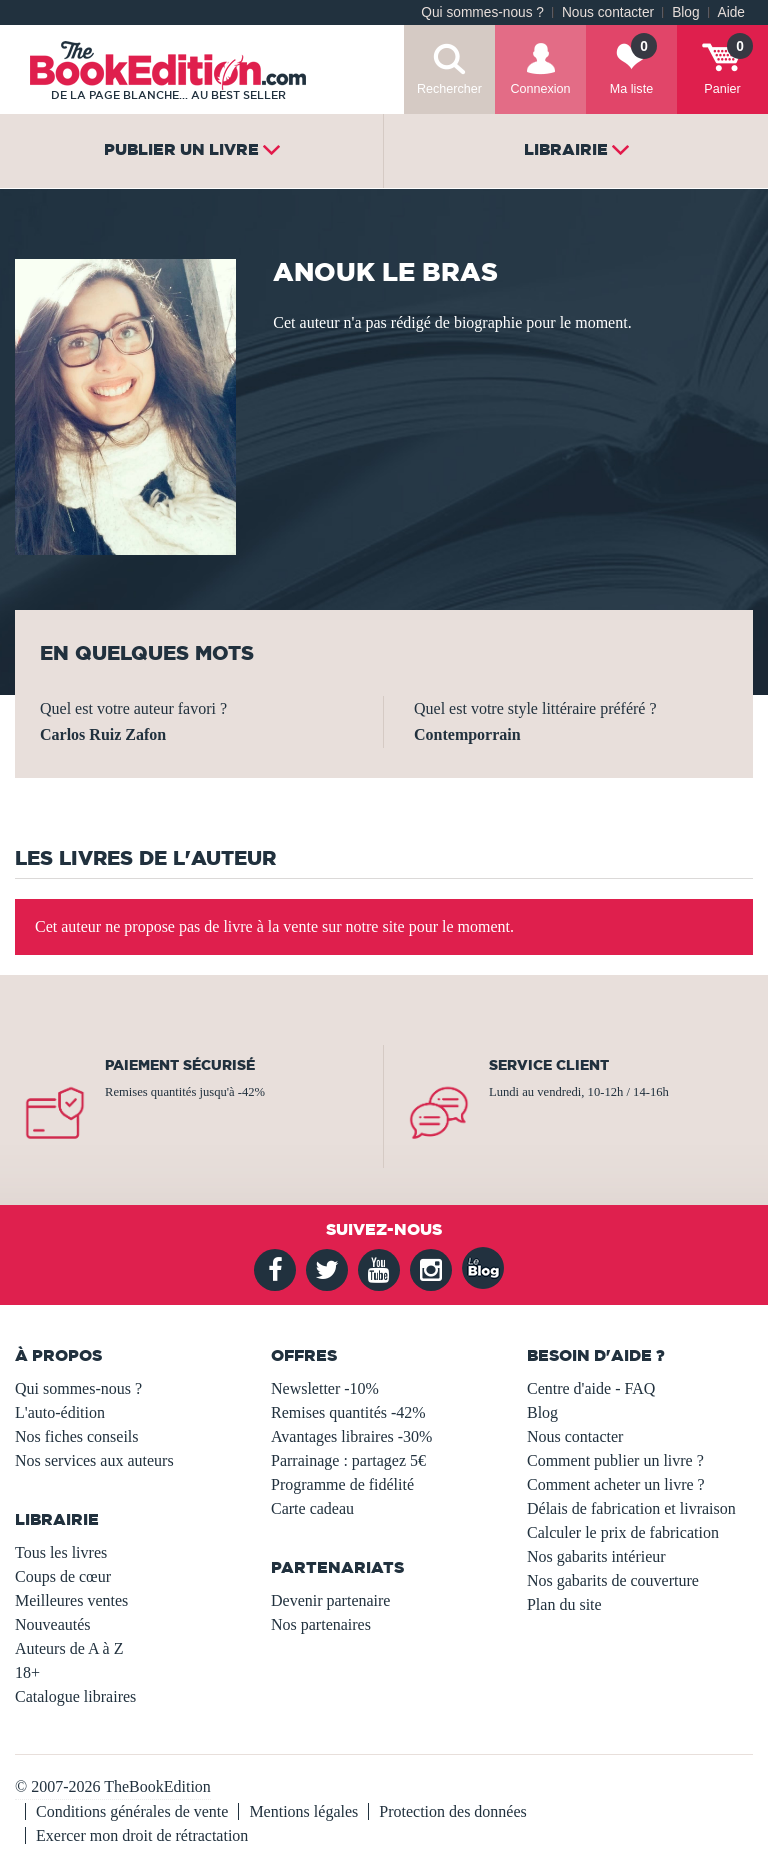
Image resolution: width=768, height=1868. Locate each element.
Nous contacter (608, 12)
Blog (685, 12)
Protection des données (453, 1811)
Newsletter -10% (325, 1388)
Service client (549, 1065)
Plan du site (564, 1604)
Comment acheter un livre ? (616, 1484)
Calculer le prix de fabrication (623, 1532)
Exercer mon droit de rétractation (142, 1835)
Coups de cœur (63, 1576)
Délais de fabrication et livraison (631, 1508)
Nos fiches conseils (77, 1436)
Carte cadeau (312, 1508)
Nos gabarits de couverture (613, 1580)
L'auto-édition (60, 1412)
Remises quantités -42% (348, 1412)
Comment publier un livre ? (615, 1460)
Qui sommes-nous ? (482, 12)
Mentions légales (303, 1811)
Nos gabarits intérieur (596, 1556)
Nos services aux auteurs (94, 1460)
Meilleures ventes (71, 1600)
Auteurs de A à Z (69, 1648)
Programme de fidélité (342, 1484)
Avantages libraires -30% (351, 1436)
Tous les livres (61, 1552)
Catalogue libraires (75, 1696)
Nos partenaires (321, 1624)
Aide (731, 12)
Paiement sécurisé (180, 1065)
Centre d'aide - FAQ (591, 1388)
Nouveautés (53, 1624)
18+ (27, 1672)
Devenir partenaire (330, 1600)
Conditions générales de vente (132, 1811)
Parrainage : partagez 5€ (348, 1460)
